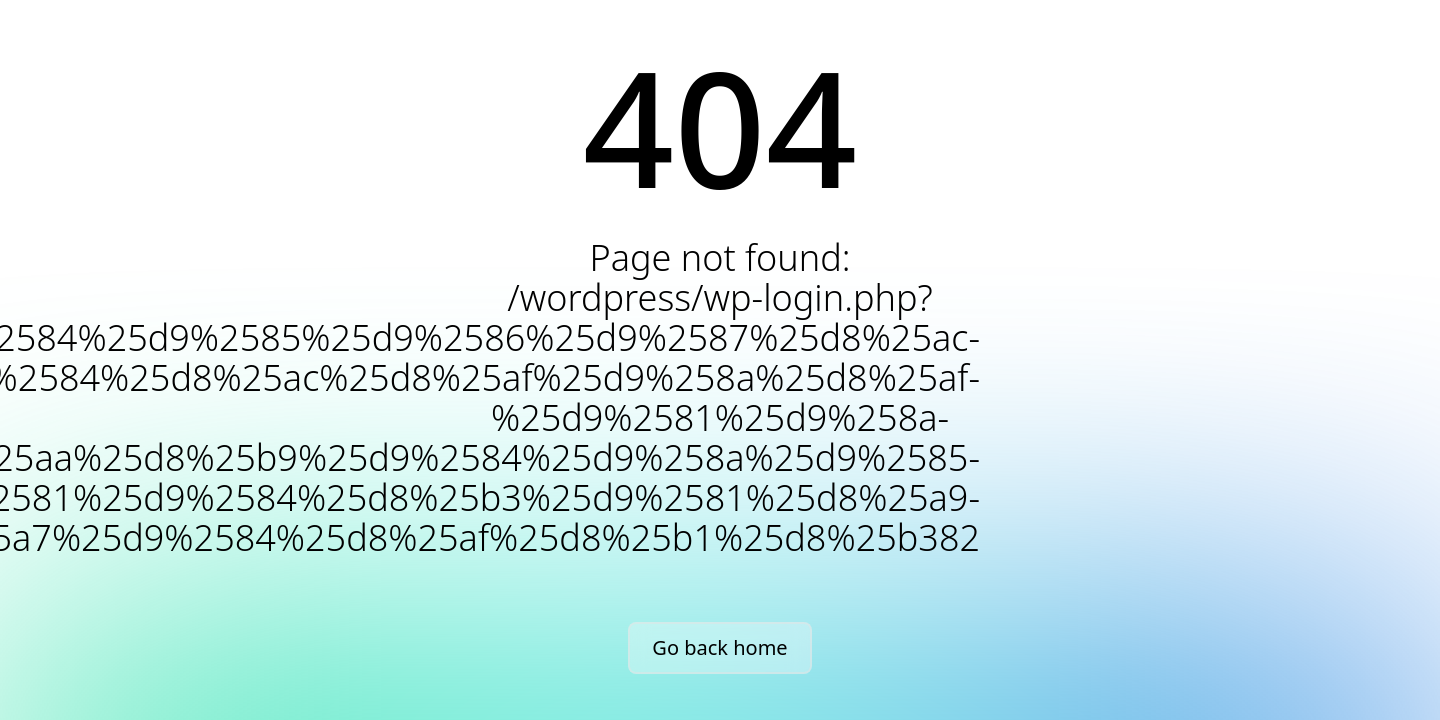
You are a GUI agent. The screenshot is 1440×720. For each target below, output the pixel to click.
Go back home (719, 647)
